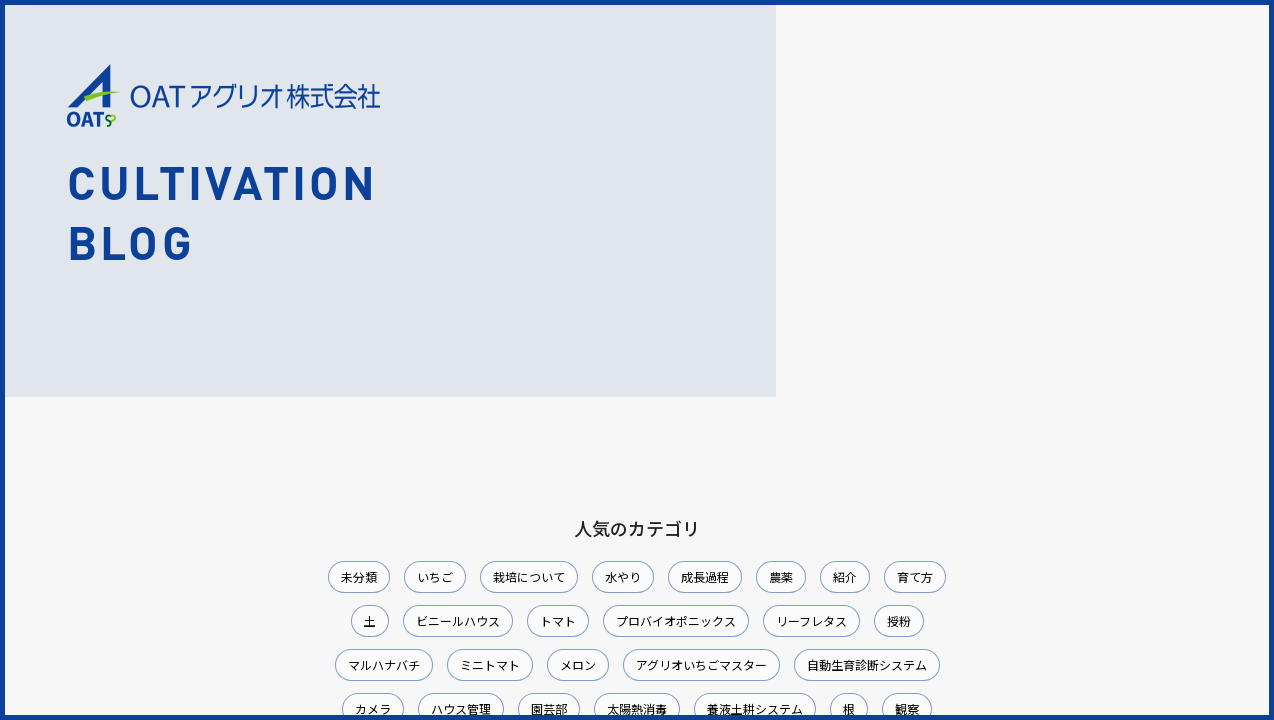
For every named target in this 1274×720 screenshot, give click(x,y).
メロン (578, 664)
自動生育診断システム (867, 664)
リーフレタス (811, 620)
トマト (558, 620)
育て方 (915, 576)
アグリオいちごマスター (701, 664)
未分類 (359, 576)
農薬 (781, 576)
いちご (435, 576)
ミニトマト (490, 664)
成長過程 (705, 576)
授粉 (899, 620)
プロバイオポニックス (676, 620)
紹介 (845, 576)
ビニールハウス (458, 620)
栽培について (529, 576)
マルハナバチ (384, 664)
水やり (623, 576)
